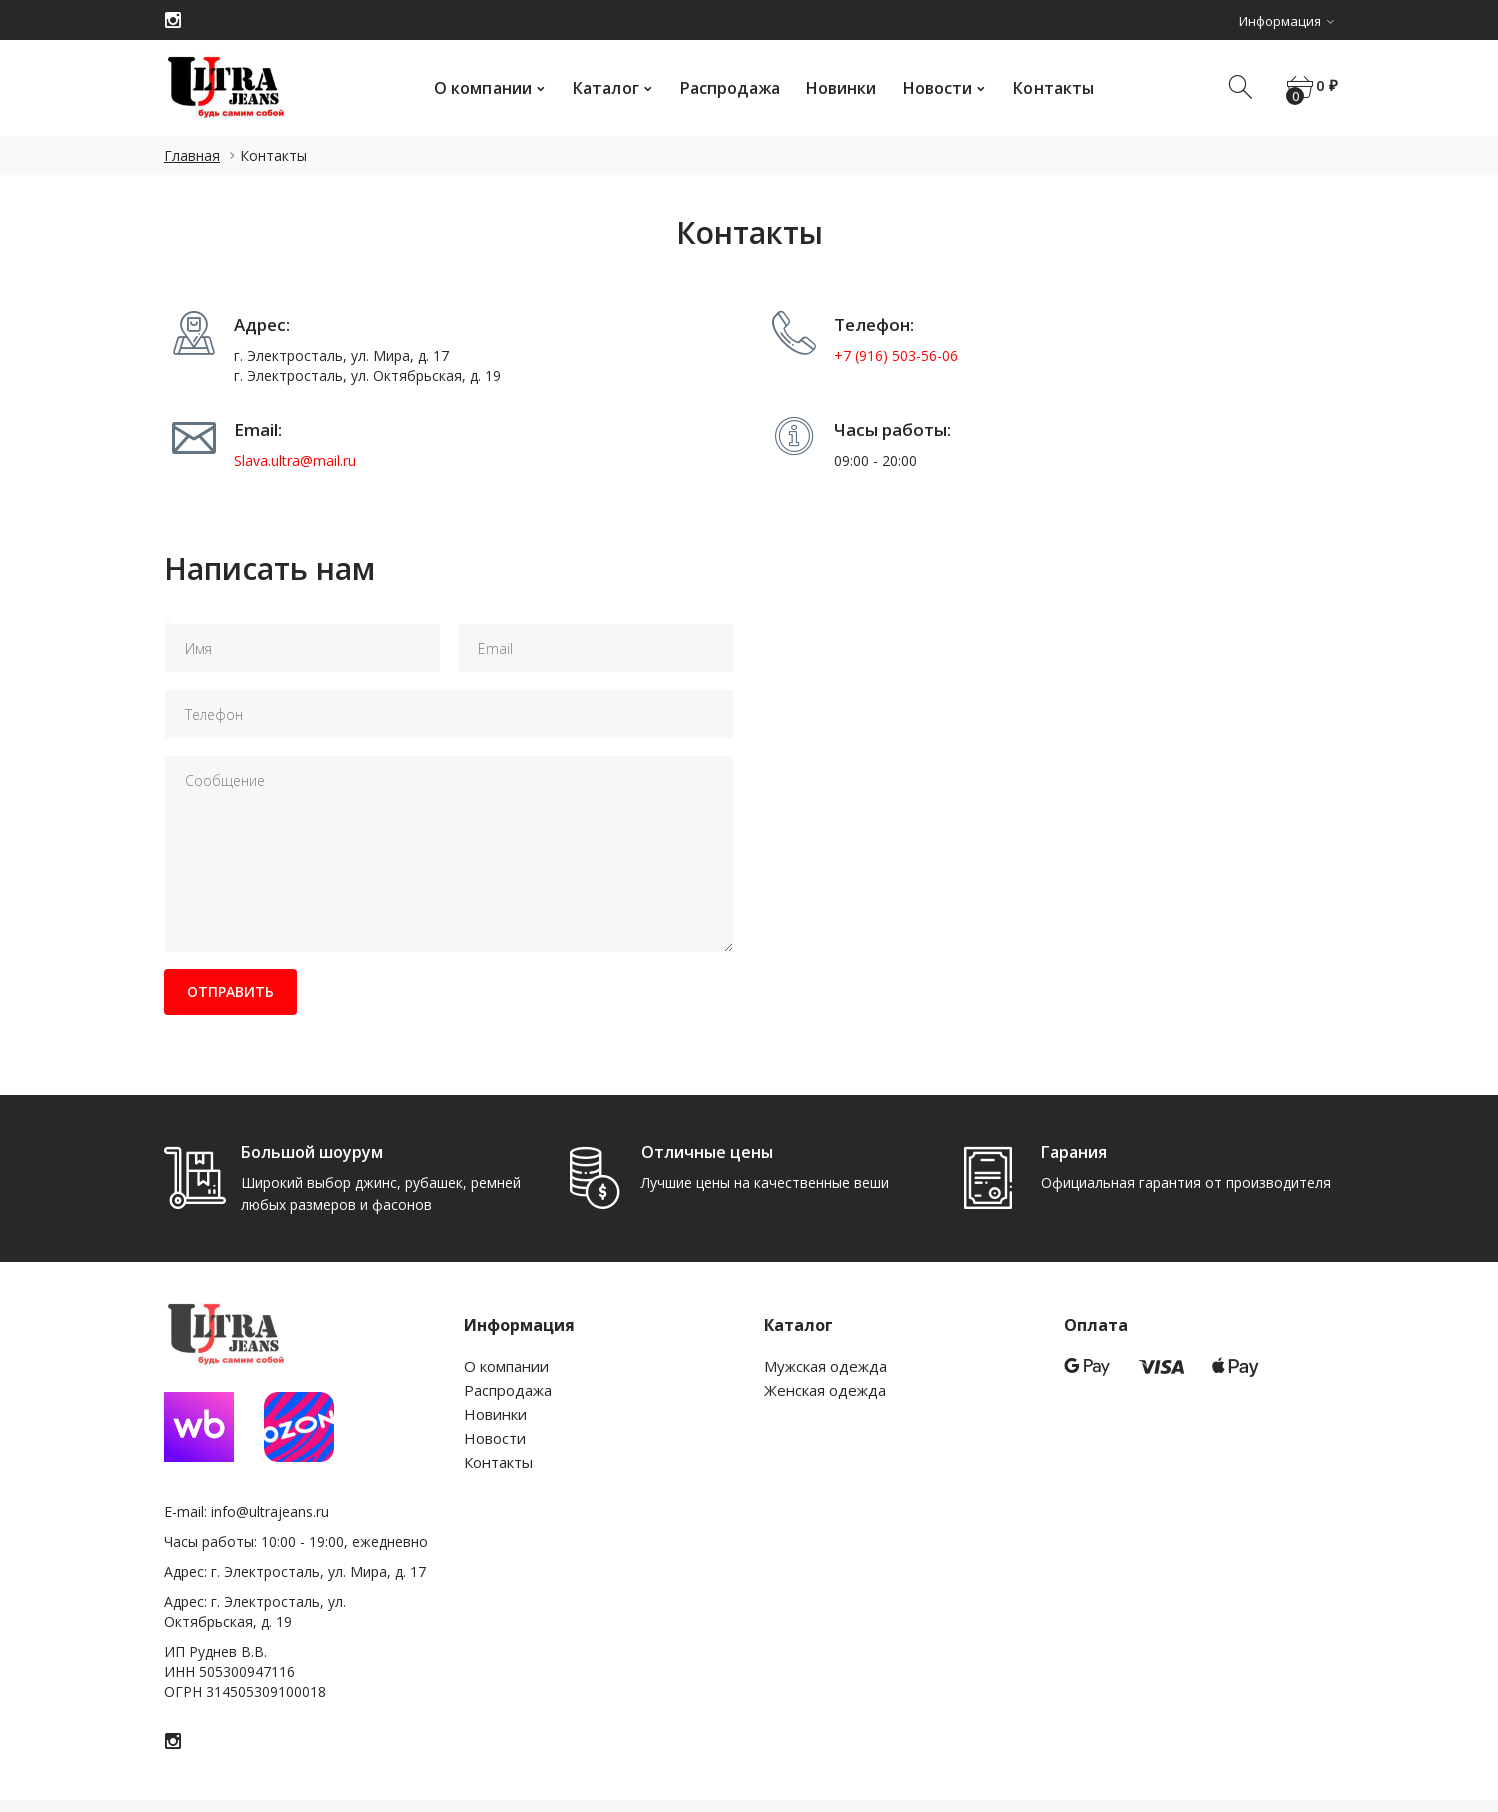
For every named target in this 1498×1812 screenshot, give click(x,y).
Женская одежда (825, 1390)
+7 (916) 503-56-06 (896, 355)
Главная (192, 155)
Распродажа (724, 88)
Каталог (600, 88)
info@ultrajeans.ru (270, 1511)
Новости (932, 88)
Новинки (835, 88)
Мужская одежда (825, 1366)
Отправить (237, 991)
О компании (477, 88)
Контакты (1047, 88)
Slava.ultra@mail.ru (295, 460)
